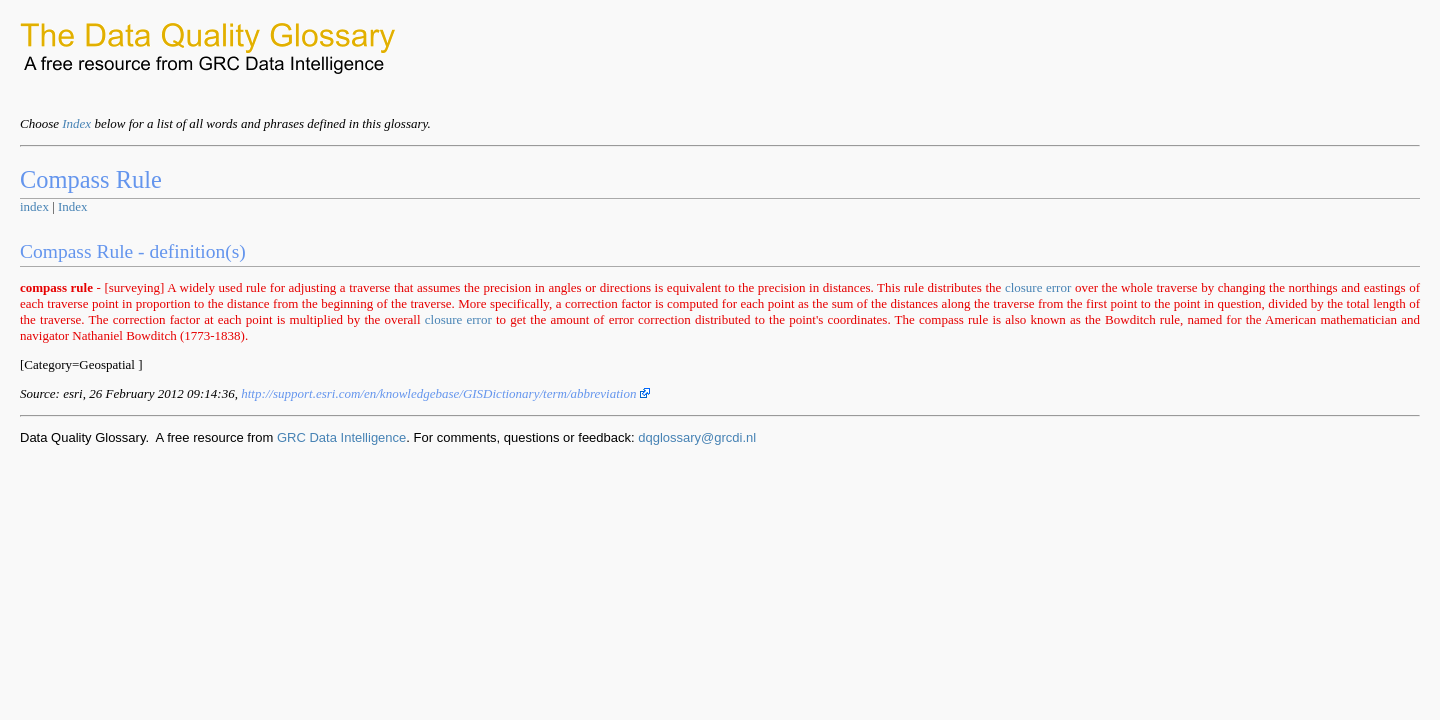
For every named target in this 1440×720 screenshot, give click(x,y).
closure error (1038, 287)
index (34, 206)
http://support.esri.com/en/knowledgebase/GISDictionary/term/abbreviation (445, 393)
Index (76, 123)
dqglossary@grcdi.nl (697, 437)
